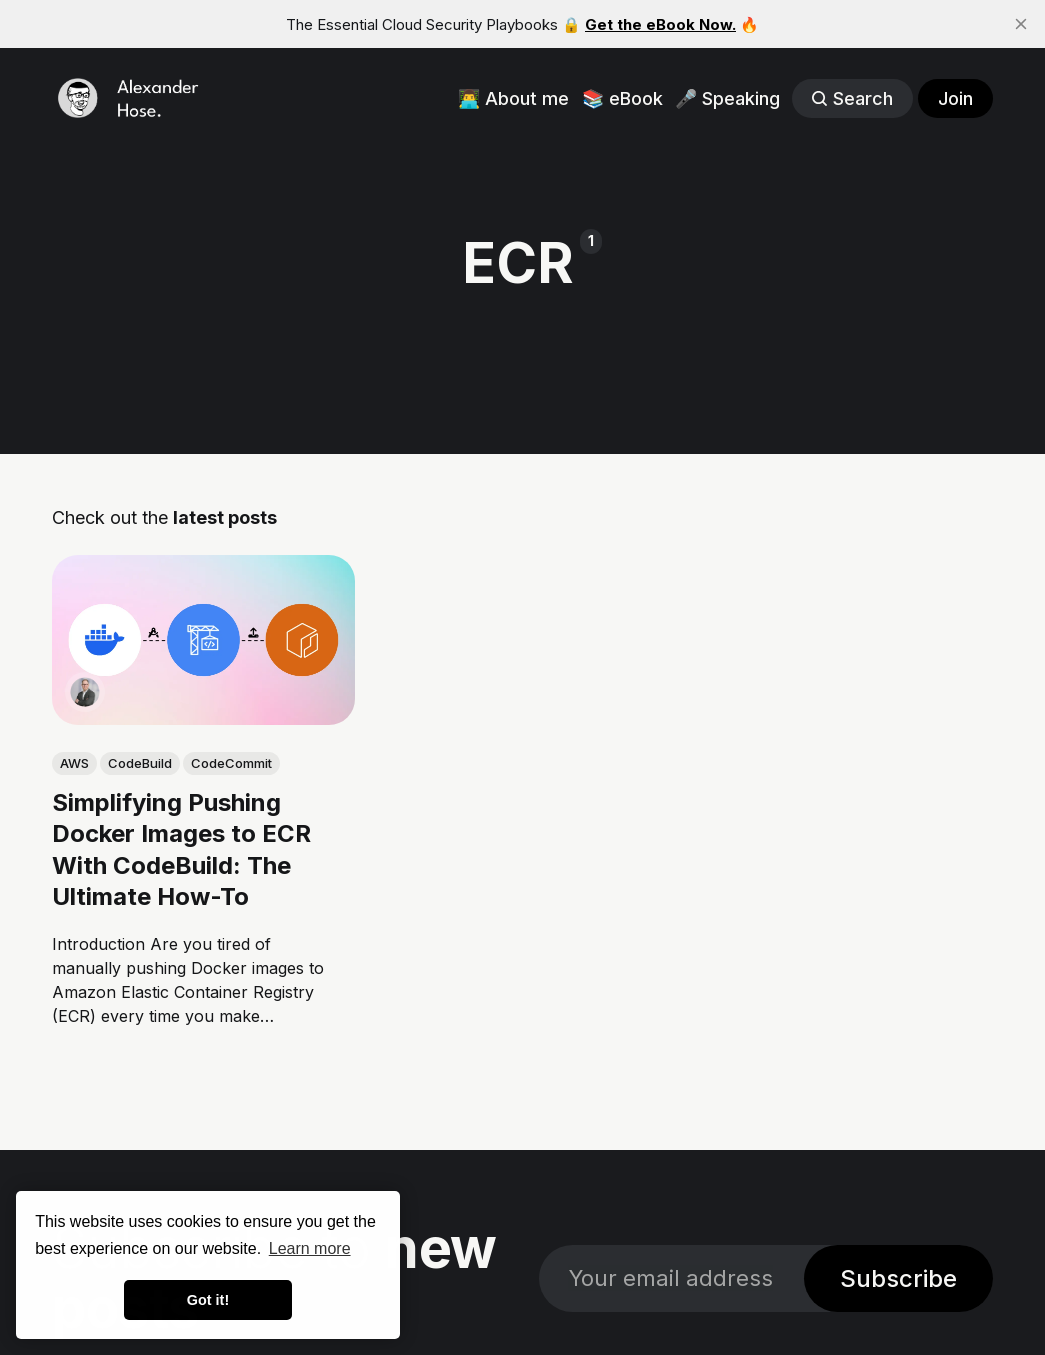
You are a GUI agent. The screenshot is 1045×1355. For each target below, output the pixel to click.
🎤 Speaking (727, 98)
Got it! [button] (208, 1300)
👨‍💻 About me (513, 98)
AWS (74, 763)
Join (955, 98)
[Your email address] (671, 1278)
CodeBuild (140, 763)
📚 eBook (622, 98)
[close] (1021, 24)
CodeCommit (231, 763)
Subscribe (898, 1278)
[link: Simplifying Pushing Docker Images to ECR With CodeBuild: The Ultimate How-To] (203, 718)
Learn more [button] (310, 1248)
